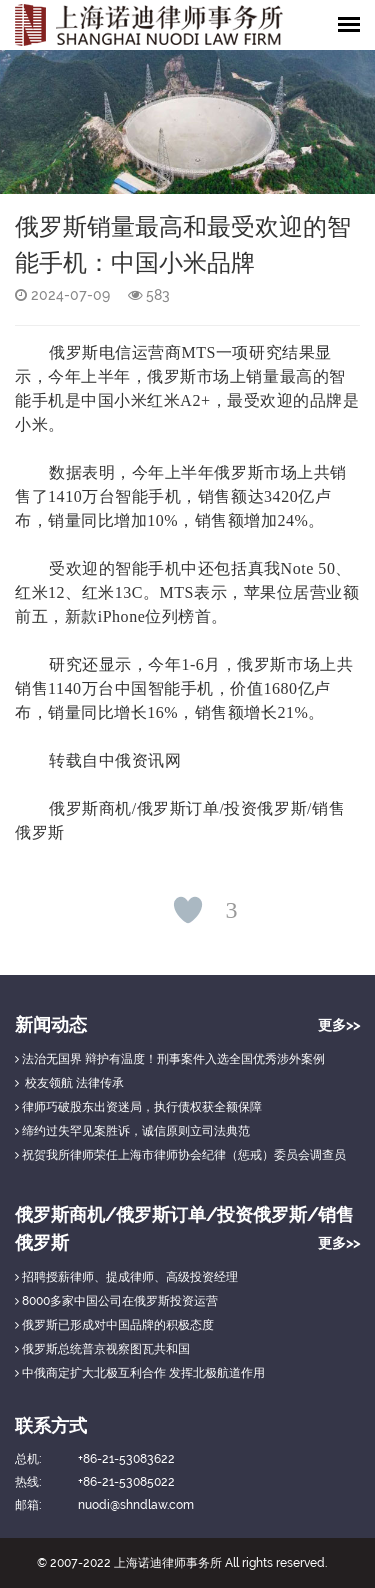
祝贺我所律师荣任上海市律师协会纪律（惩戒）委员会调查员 (180, 1155)
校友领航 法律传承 (69, 1083)
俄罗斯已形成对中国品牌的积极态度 (114, 1325)
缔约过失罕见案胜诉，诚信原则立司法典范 (132, 1131)
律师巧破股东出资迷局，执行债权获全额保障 (138, 1107)
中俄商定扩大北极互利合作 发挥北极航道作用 (140, 1373)
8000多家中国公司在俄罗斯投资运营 (116, 1301)
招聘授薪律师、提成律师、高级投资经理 (126, 1277)
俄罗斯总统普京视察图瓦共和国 (102, 1349)
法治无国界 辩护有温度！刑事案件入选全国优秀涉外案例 (170, 1059)
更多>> (339, 1025)
